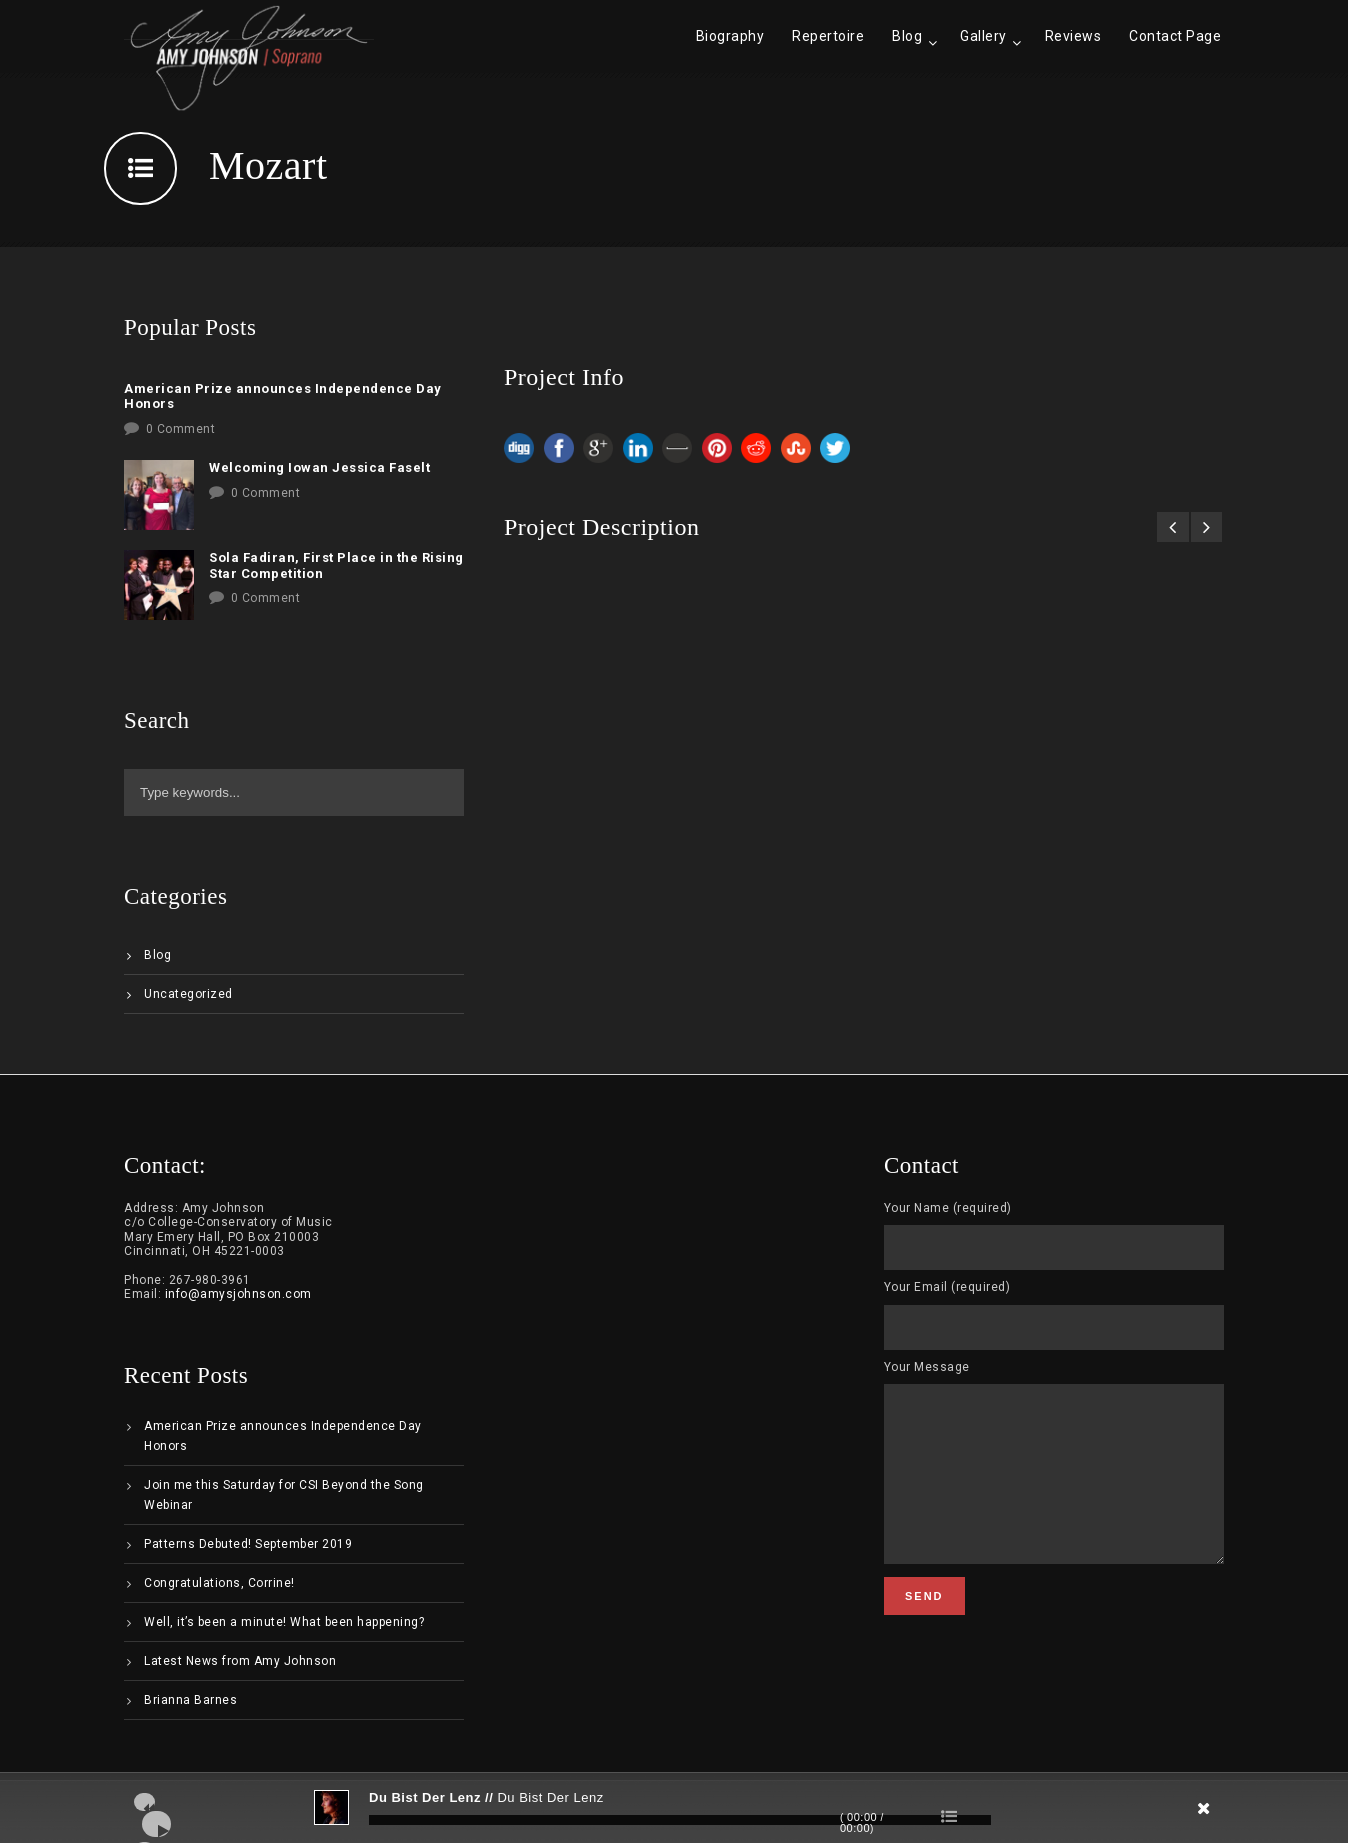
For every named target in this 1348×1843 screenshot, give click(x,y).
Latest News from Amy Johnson (240, 1661)
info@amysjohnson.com (238, 1294)
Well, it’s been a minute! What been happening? (284, 1622)
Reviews (1073, 36)
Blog (907, 36)
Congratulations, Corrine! (219, 1583)
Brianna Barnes (190, 1700)
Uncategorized (188, 994)
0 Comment (181, 429)
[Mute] (1090, 1815)
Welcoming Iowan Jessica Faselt (319, 467)
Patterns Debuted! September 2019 (248, 1544)
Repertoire (828, 36)
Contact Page (1175, 36)
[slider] (680, 1820)
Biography (730, 36)
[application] (674, 1808)
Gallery (983, 36)
